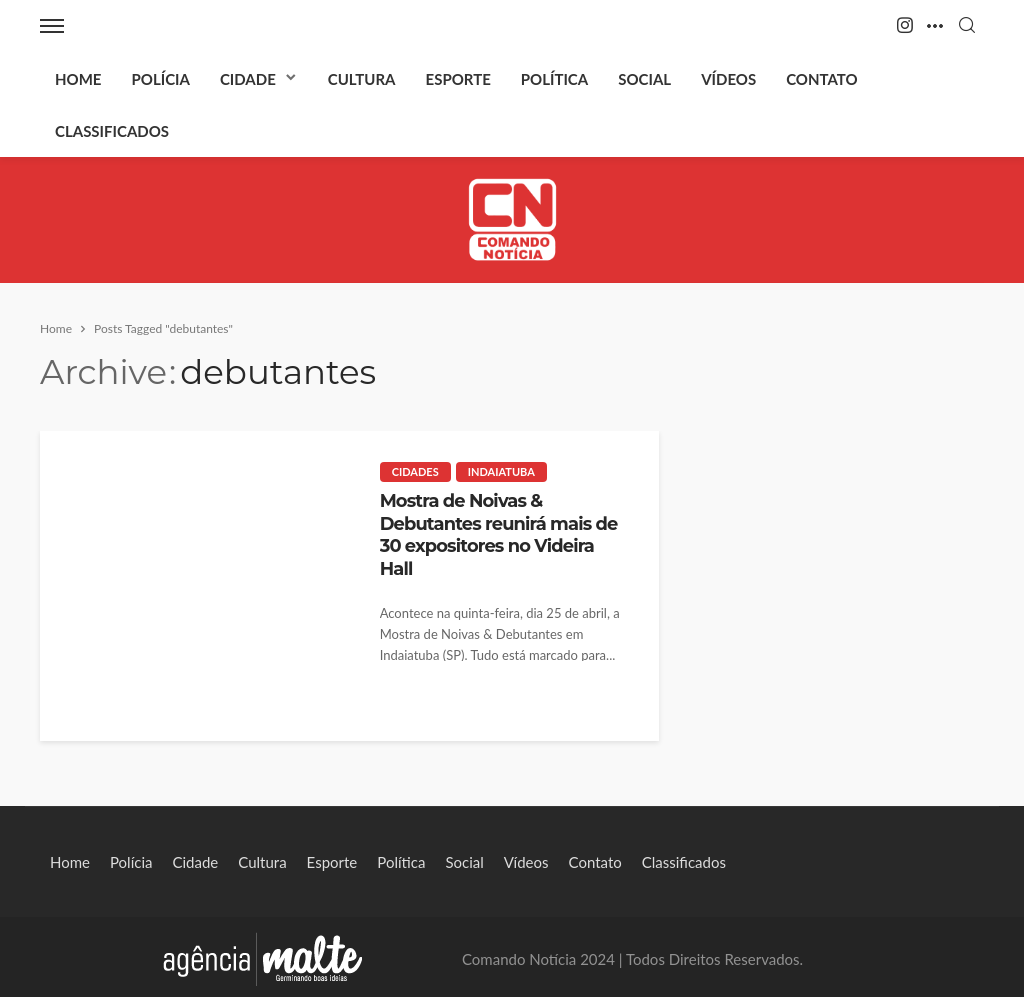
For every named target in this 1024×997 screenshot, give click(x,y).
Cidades (415, 471)
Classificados (112, 131)
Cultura (362, 79)
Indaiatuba (501, 471)
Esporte (458, 79)
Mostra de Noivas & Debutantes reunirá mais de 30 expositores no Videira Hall (499, 534)
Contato (821, 79)
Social (644, 79)
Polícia (160, 79)
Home (78, 79)
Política (554, 79)
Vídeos (728, 79)
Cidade (248, 79)
